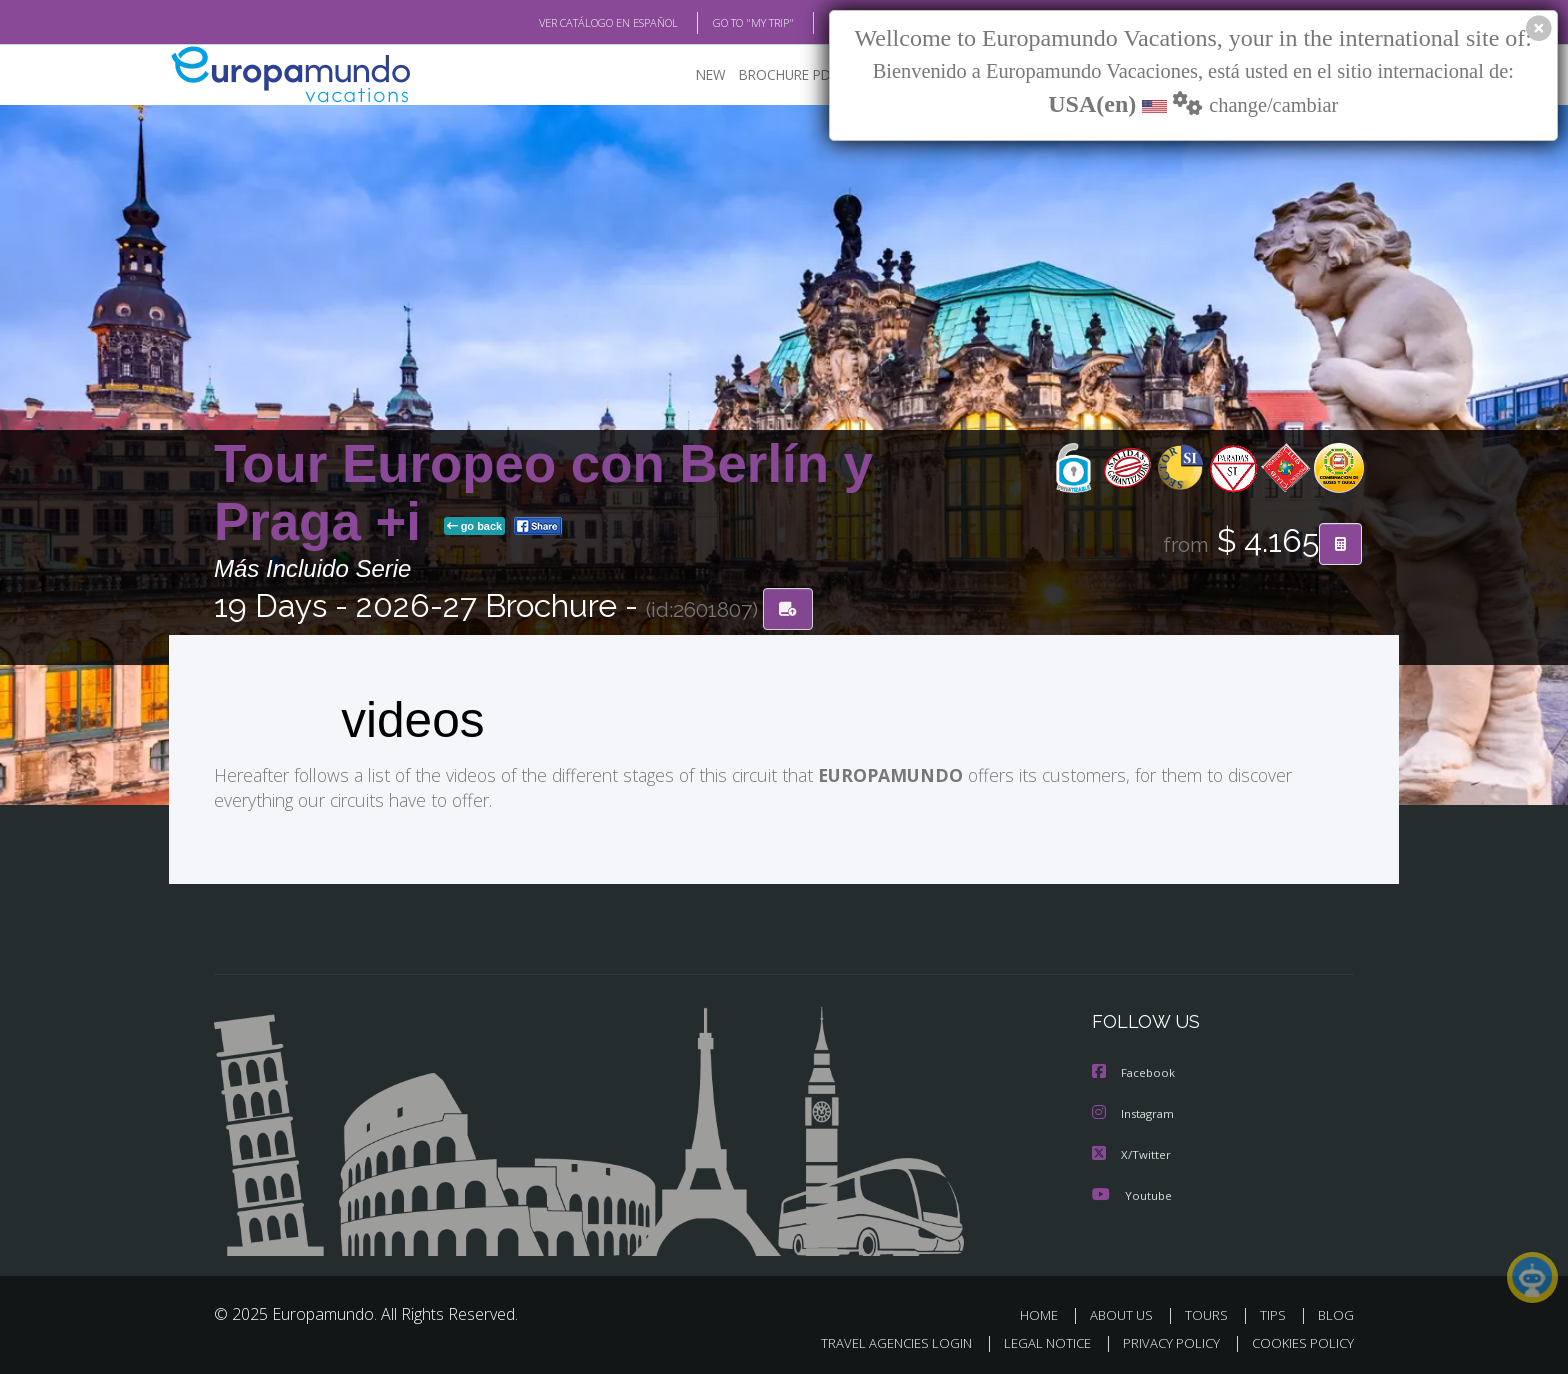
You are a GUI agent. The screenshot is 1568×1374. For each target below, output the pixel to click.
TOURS (1210, 1312)
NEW (691, 75)
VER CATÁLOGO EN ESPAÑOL (562, 23)
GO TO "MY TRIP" (721, 23)
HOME (1046, 1312)
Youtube (1132, 1192)
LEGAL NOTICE (1034, 1340)
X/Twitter (1132, 1152)
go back (475, 528)
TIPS (1275, 1312)
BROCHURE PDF (774, 75)
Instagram (1135, 1112)
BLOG (817, 23)
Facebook (1135, 1072)
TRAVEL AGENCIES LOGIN (877, 1340)
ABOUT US (1127, 1312)
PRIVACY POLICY (1162, 1340)
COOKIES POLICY (1298, 1340)
